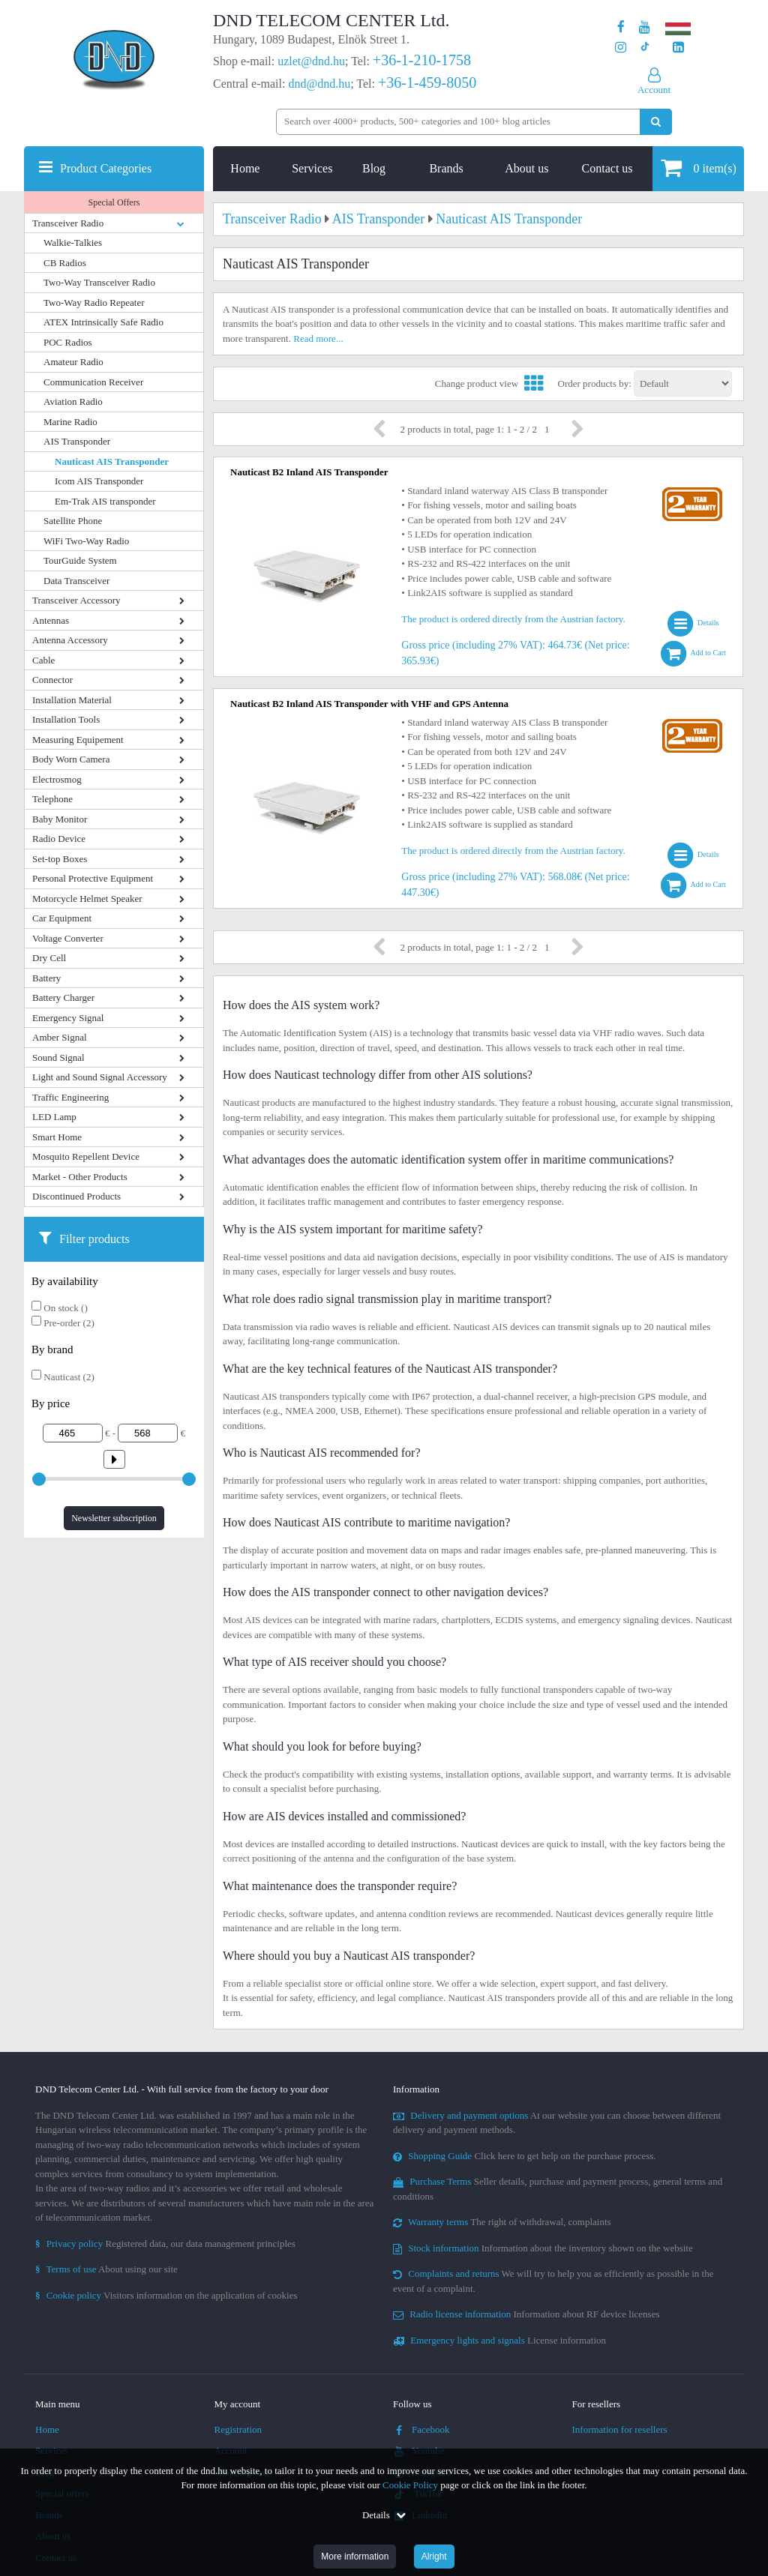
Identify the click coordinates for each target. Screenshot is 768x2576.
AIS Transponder (77, 441)
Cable (43, 660)
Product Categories (106, 168)
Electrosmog (57, 779)
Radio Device (59, 838)
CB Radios (65, 262)
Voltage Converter (68, 938)
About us (526, 168)
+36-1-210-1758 (422, 60)
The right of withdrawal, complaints (502, 2221)
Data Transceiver (77, 580)
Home (245, 168)
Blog (374, 168)
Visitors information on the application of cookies (166, 2295)
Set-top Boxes (59, 858)
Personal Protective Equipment (92, 878)
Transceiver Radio (68, 223)
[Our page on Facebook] (621, 27)
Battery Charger (63, 997)
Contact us (607, 168)
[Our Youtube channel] (644, 27)
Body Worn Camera (71, 759)
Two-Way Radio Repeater (94, 302)
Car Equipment (62, 918)
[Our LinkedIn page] (678, 47)
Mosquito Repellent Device (86, 1156)
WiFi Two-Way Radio (86, 541)
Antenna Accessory (70, 639)
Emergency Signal (68, 1017)
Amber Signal (59, 1037)
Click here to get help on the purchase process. (524, 2155)
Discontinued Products (76, 1196)
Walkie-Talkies (73, 242)
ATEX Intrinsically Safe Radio (104, 322)
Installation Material (72, 699)
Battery (46, 978)
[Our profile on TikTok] (645, 47)
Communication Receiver (93, 382)
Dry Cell (49, 957)
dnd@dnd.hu (319, 83)
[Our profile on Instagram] (620, 47)
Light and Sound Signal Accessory (99, 1077)
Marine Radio (71, 421)
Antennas (50, 620)
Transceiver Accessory (76, 600)
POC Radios (68, 342)
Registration (238, 2429)
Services (312, 168)
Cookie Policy (410, 2485)
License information (499, 2340)
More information (354, 2556)
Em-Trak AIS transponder (105, 501)
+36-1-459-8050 (427, 82)
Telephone (52, 798)
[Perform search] (656, 122)
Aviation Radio (73, 401)
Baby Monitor (59, 819)
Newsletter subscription (114, 1518)
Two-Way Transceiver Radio (99, 282)
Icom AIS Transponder (99, 481)
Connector (52, 679)
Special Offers (114, 202)
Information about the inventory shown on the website (543, 2248)
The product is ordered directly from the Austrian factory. (513, 619)
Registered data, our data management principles (165, 2243)
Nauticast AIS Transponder (112, 461)
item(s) (698, 167)
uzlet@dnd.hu (311, 61)
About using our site (106, 2269)
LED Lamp (54, 1116)
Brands (446, 168)
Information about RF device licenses (526, 2314)
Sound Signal (58, 1057)
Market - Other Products (80, 1176)
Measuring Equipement (78, 739)
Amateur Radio (74, 361)
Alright (434, 2556)
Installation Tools (66, 719)
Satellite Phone (73, 520)
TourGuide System (80, 560)
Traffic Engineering (70, 1097)
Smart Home (57, 1137)
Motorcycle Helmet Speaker (87, 898)
